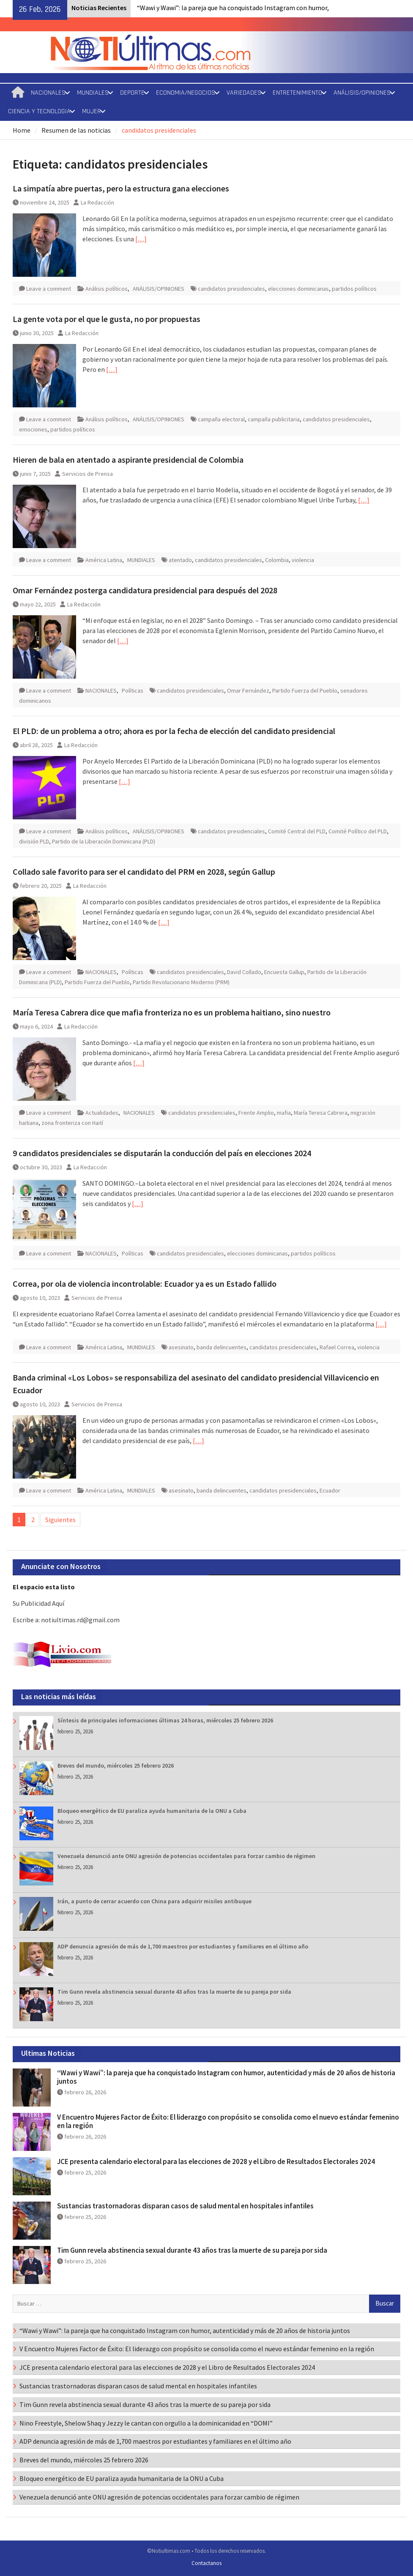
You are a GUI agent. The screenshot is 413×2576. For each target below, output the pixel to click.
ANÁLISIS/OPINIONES (362, 92)
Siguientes (60, 1519)
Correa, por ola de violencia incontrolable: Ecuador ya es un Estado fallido (144, 1283)
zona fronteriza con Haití (72, 1123)
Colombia (277, 560)
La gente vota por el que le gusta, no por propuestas (106, 319)
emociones (33, 429)
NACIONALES (48, 92)
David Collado (244, 972)
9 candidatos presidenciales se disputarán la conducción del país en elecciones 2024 (162, 1153)
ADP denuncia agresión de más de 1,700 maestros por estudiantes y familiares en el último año (182, 1946)
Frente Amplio (256, 1112)
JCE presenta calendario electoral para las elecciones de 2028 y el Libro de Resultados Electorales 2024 (216, 2161)
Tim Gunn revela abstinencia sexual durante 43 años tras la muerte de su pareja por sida (174, 1991)
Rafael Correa (337, 1347)
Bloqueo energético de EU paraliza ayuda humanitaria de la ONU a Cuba (151, 1811)
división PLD (34, 841)
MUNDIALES (93, 92)
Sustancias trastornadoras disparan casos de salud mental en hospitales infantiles (185, 2205)
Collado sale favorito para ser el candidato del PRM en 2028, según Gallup (144, 871)
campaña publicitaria (274, 419)
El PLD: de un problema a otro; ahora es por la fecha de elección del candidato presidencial (174, 731)
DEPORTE (132, 92)
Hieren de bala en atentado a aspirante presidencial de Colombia (128, 459)
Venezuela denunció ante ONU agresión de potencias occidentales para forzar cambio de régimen (186, 1856)
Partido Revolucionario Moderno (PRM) (181, 982)
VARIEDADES (244, 92)
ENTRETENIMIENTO (297, 92)
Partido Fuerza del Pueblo (304, 690)
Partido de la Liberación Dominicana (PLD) (103, 841)
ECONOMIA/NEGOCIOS (185, 92)
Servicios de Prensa (87, 474)
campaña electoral (221, 419)
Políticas (132, 690)
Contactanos (206, 2563)
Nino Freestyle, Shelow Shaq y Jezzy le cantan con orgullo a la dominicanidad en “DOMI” (146, 2423)
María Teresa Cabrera (320, 1112)
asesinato (181, 1347)
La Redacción (97, 202)
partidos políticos (354, 288)
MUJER (91, 111)
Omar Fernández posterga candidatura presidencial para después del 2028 (145, 590)
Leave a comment (48, 288)
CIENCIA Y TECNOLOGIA (39, 111)
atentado (180, 560)
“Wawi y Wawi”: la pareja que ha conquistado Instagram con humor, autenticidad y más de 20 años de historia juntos (226, 2077)
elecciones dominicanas (298, 288)
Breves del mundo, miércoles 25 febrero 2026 (115, 1765)
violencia (303, 560)
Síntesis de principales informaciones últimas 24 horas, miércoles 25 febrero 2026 (165, 1720)
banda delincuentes (221, 1347)
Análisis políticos (106, 288)
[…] (141, 239)
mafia (284, 1112)
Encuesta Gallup (284, 972)
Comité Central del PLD (296, 831)
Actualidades (101, 1112)
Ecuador (330, 1490)
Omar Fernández (248, 690)
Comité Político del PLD (357, 831)
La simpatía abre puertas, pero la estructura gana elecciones (121, 188)
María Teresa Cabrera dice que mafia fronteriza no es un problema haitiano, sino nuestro (172, 1012)
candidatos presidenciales (231, 288)
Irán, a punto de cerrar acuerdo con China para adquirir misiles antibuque (154, 1901)
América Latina (103, 560)
